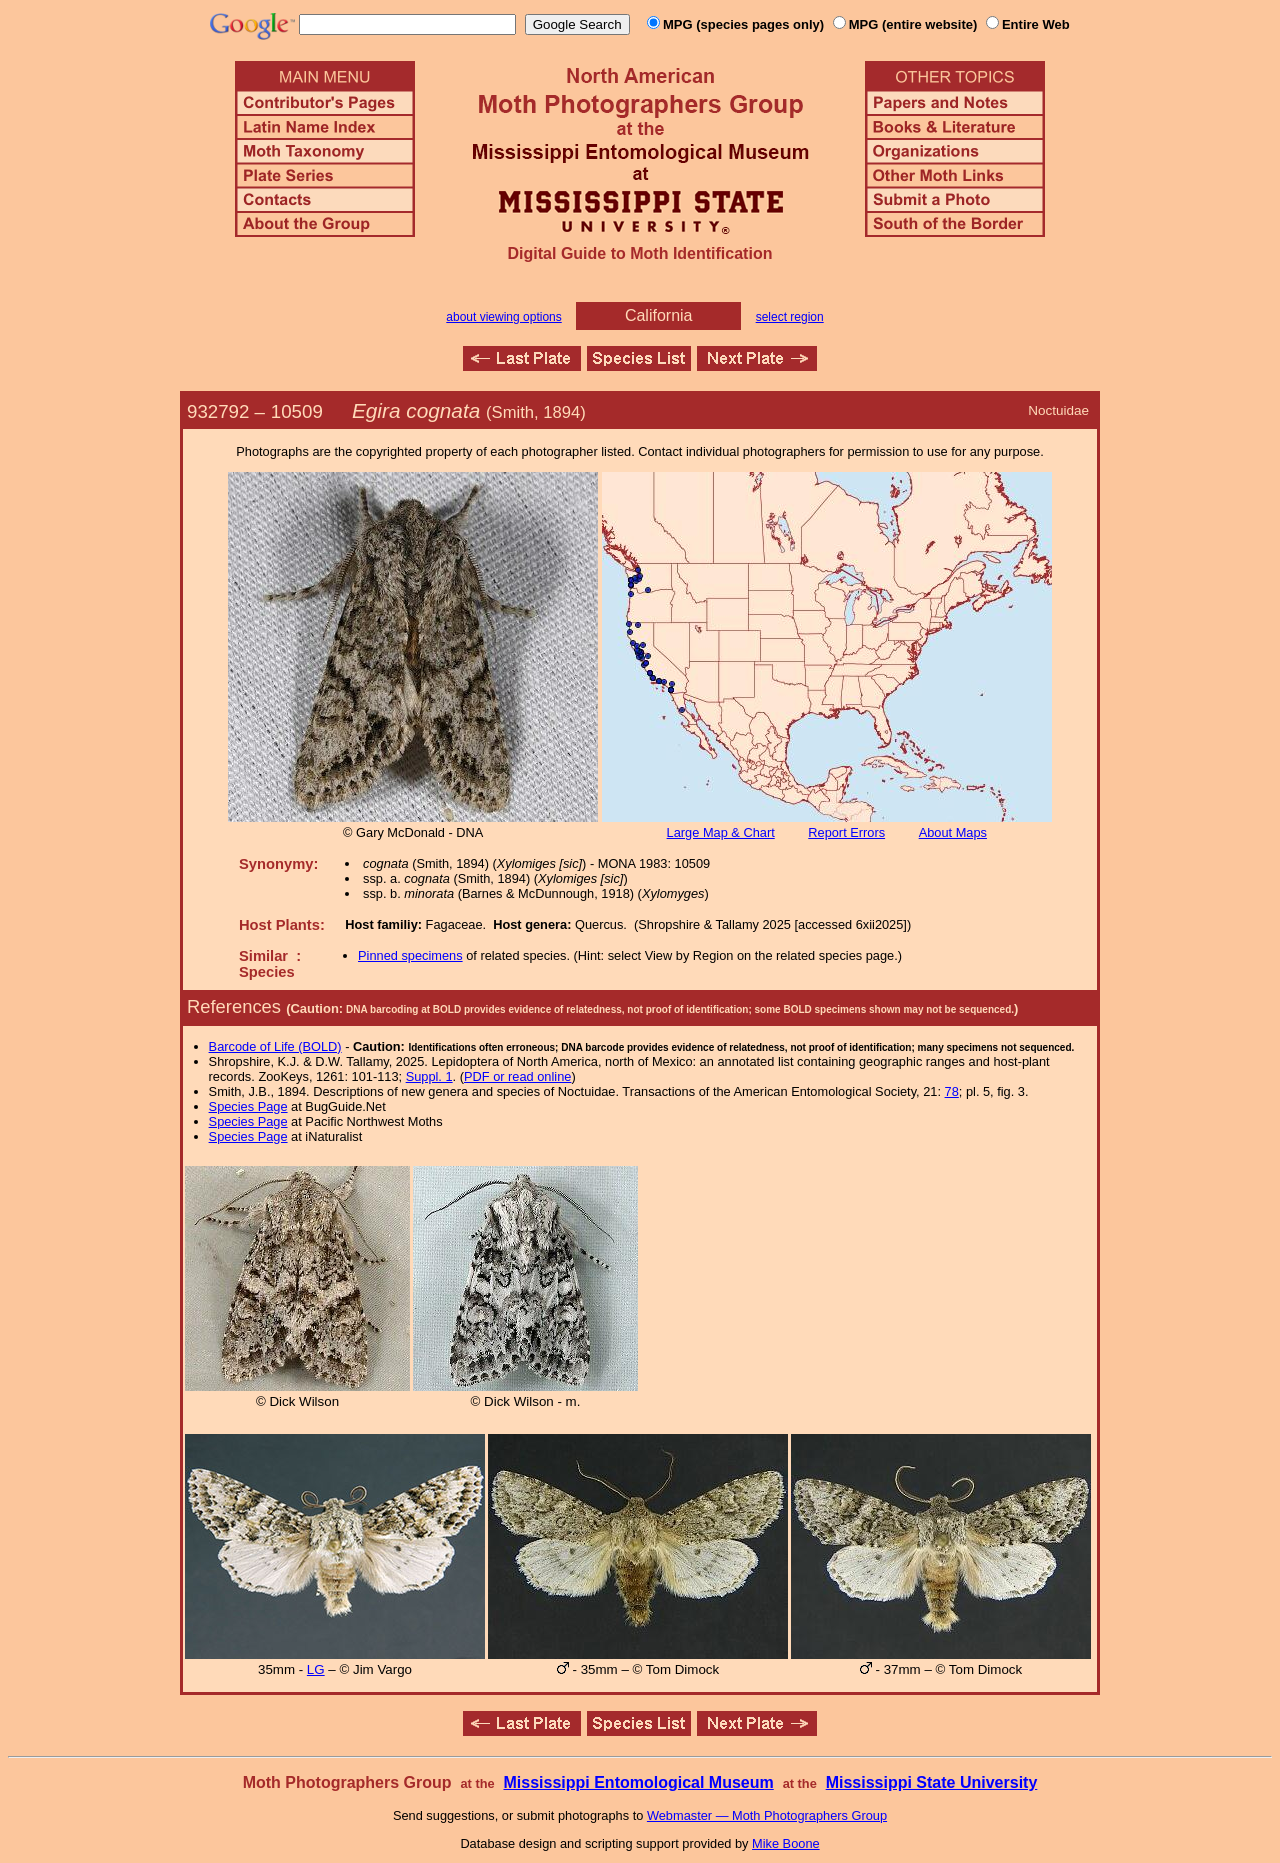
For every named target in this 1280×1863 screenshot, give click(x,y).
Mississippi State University (932, 1782)
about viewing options (503, 317)
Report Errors (846, 832)
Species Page (248, 1106)
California (659, 315)
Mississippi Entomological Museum (638, 1782)
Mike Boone (786, 1843)
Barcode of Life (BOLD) (275, 1046)
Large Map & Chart (721, 832)
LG (316, 1669)
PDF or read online (517, 1076)
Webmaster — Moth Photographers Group (767, 1815)
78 (952, 1091)
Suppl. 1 (429, 1076)
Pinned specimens (410, 955)
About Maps (953, 832)
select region (790, 317)
